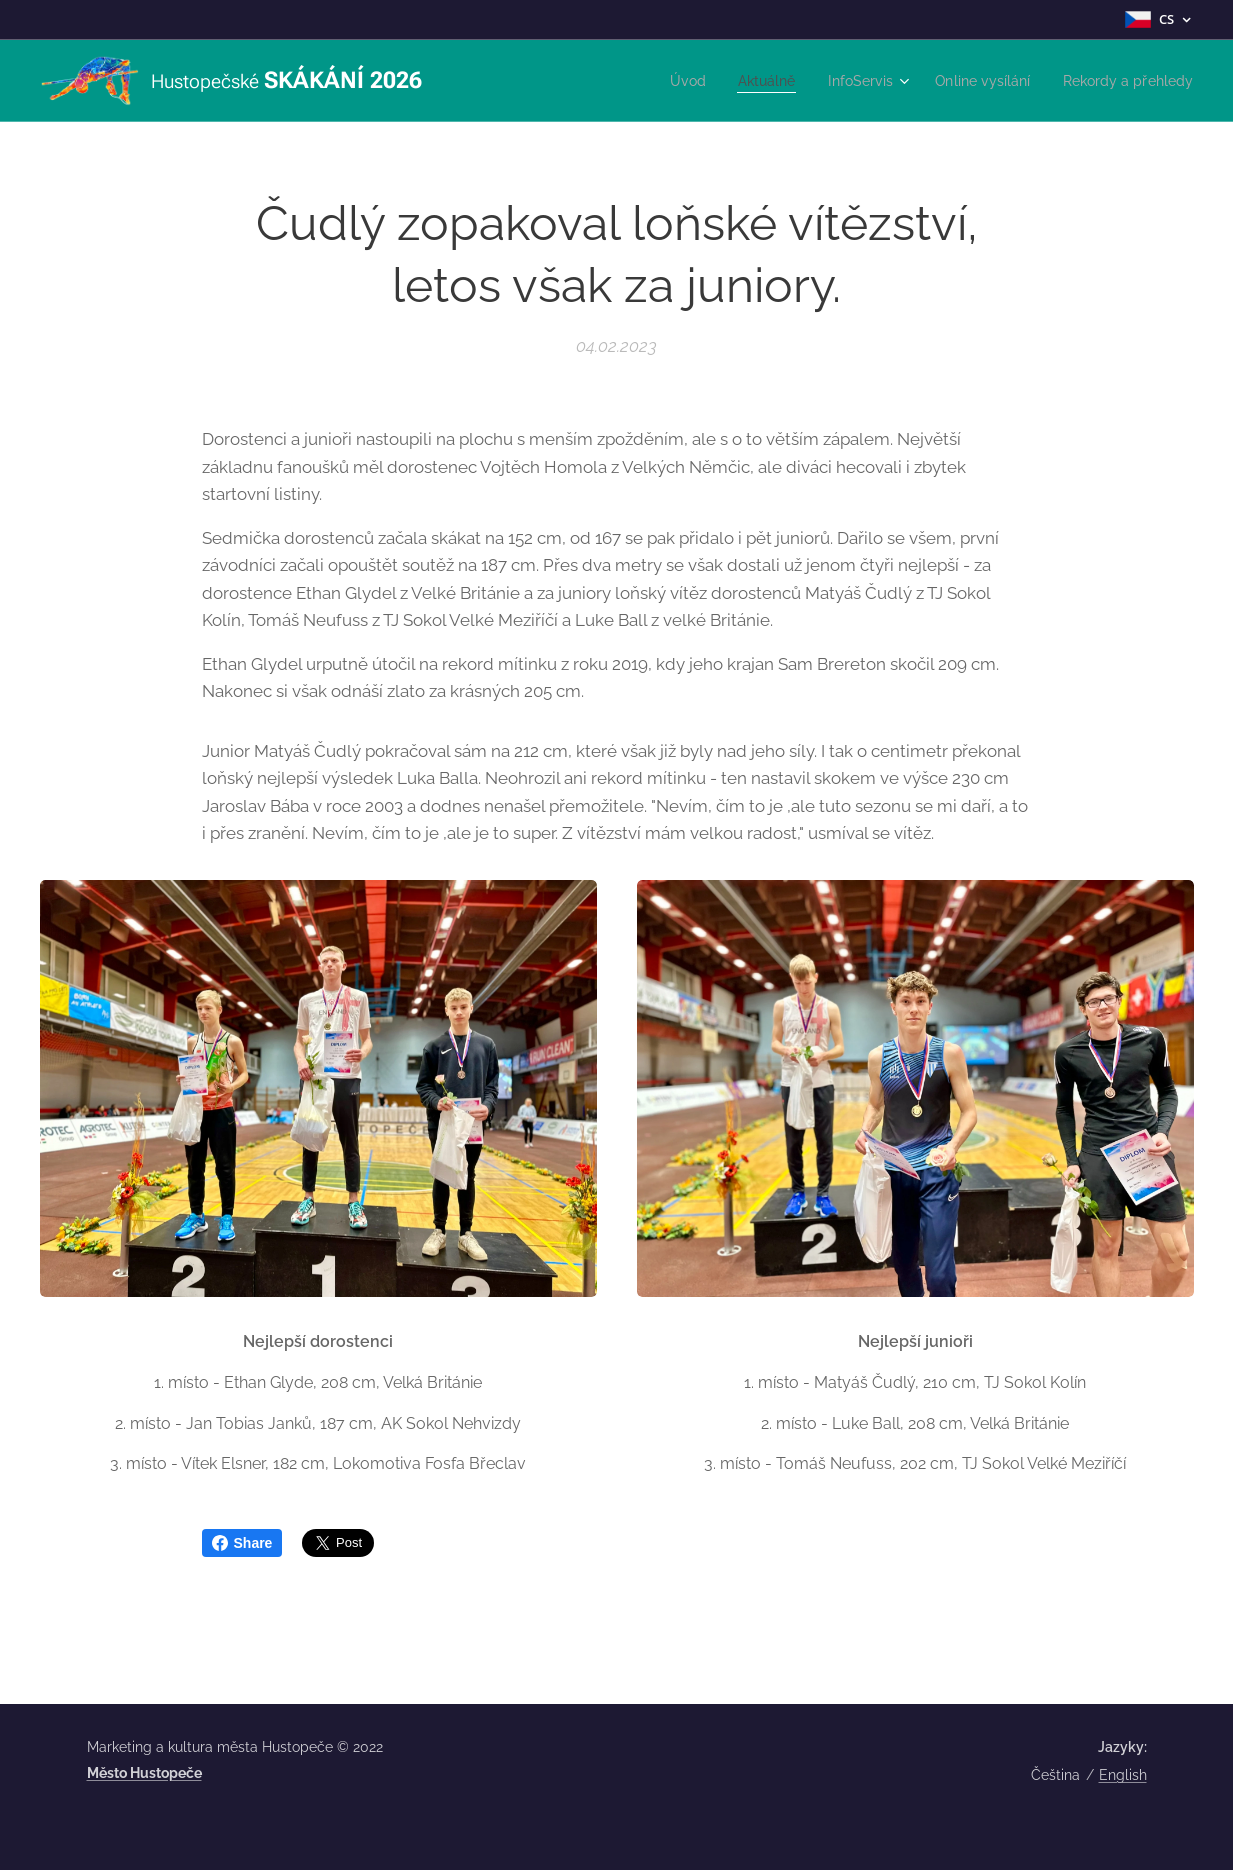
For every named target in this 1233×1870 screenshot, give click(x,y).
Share (242, 1543)
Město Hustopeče (144, 1773)
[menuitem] (660, 81)
